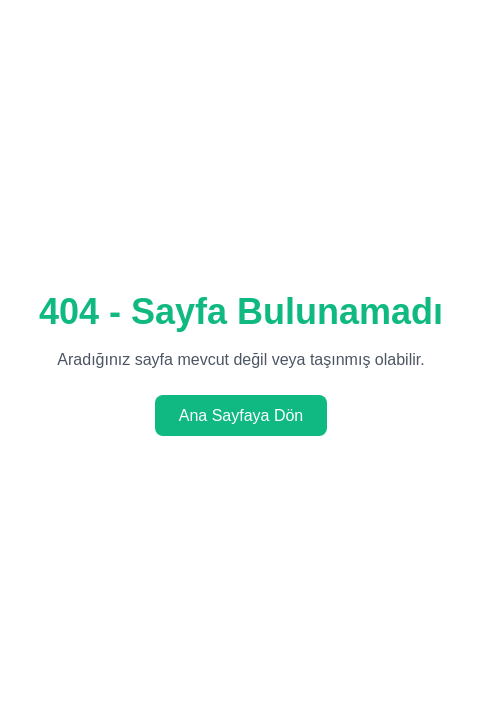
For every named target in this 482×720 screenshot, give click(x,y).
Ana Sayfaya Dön (241, 415)
